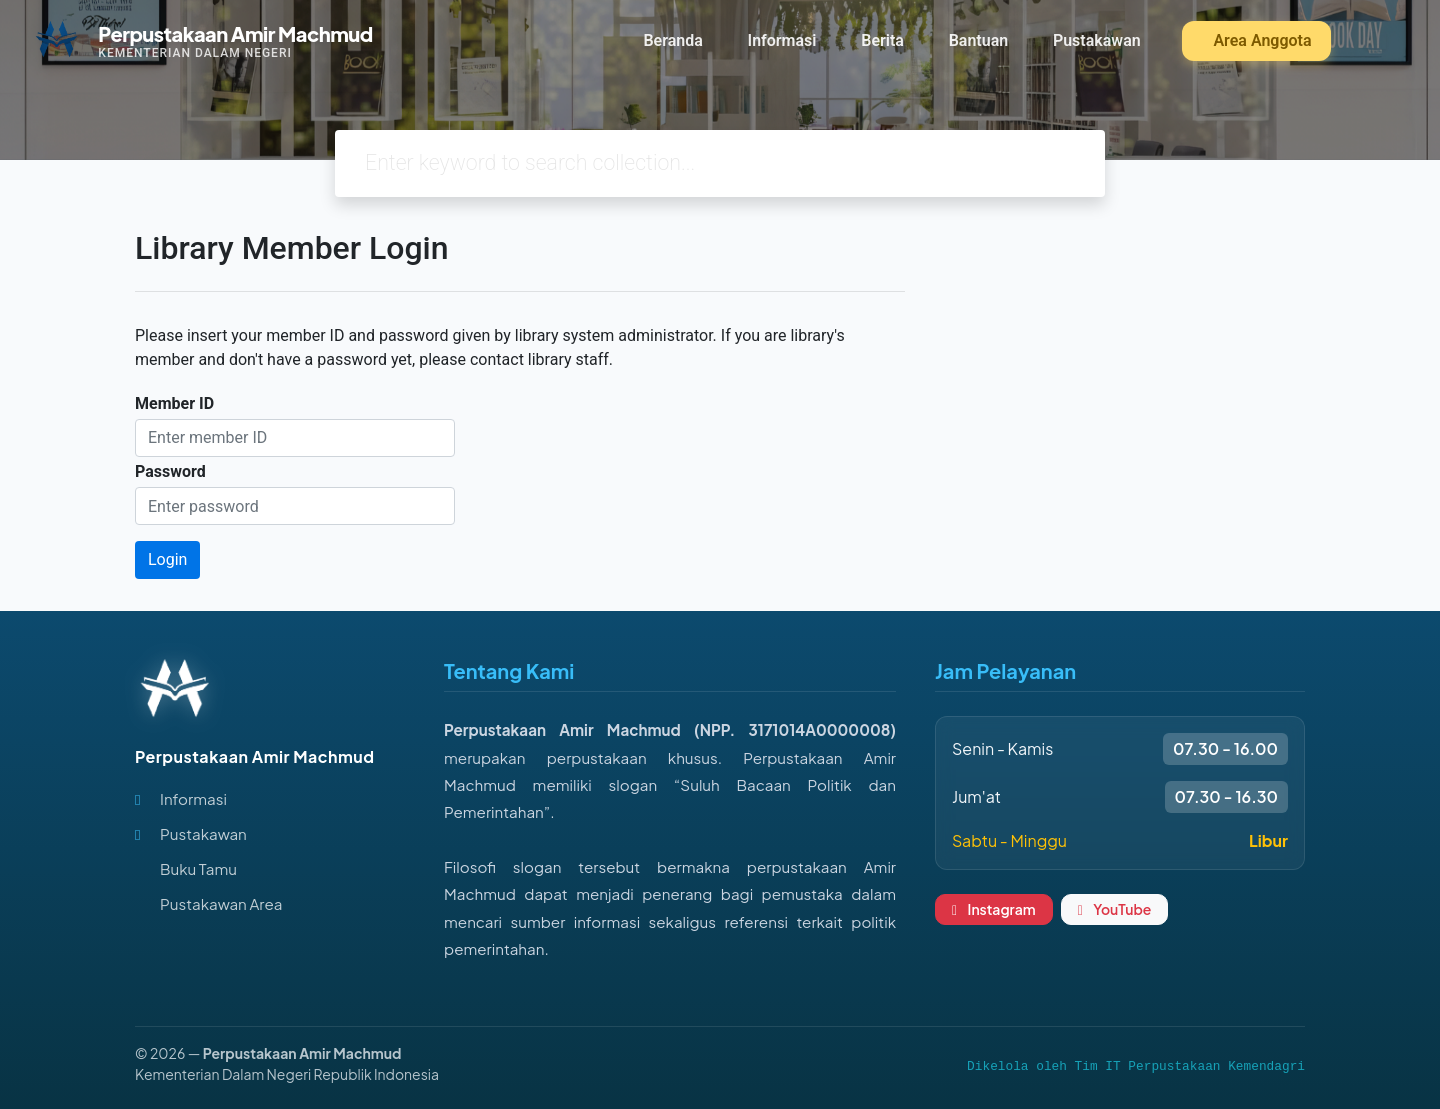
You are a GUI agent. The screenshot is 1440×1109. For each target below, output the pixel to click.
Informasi (782, 40)
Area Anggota (1260, 40)
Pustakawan (1097, 40)
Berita (882, 40)
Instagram (994, 909)
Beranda (672, 40)
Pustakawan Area (221, 903)
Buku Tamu (198, 868)
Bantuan (979, 40)
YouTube (1115, 909)
